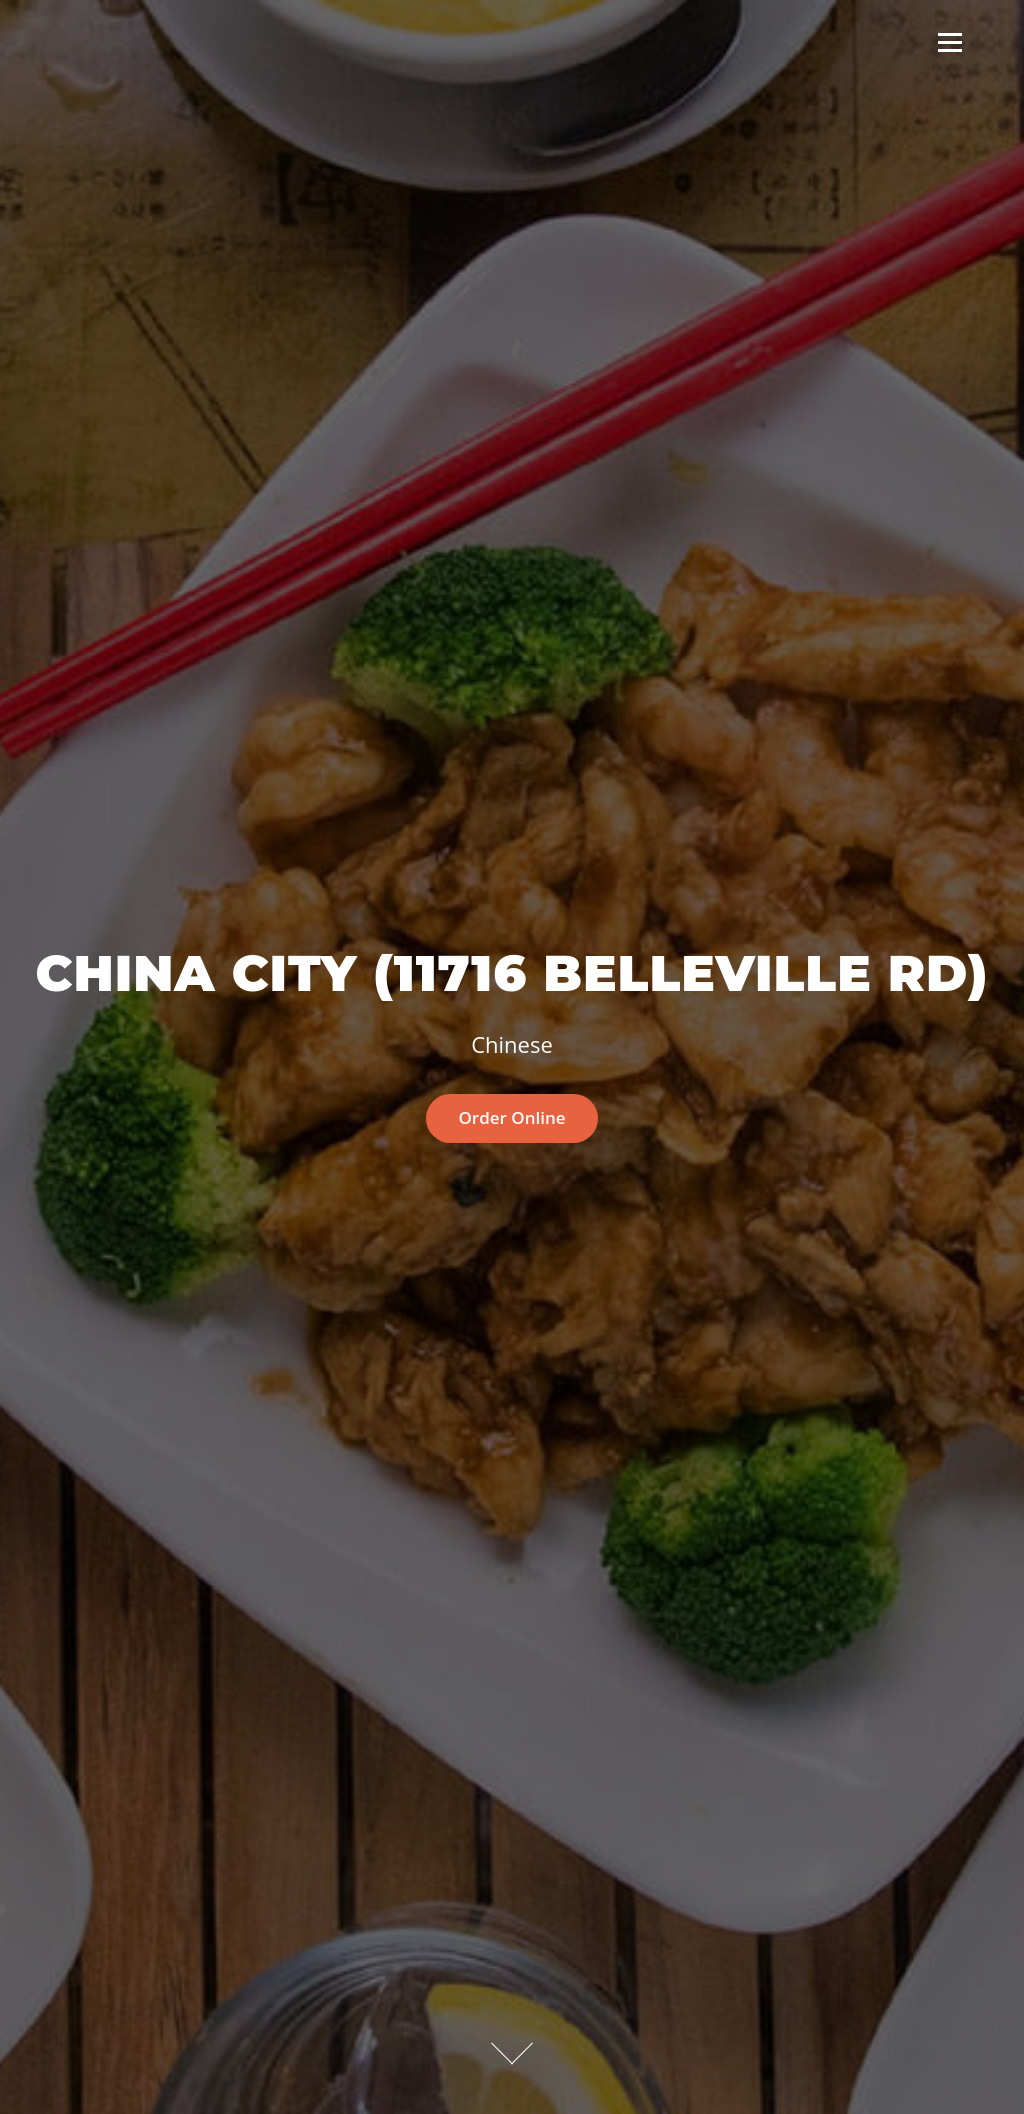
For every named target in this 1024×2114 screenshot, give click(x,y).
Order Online (511, 1117)
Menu (949, 42)
